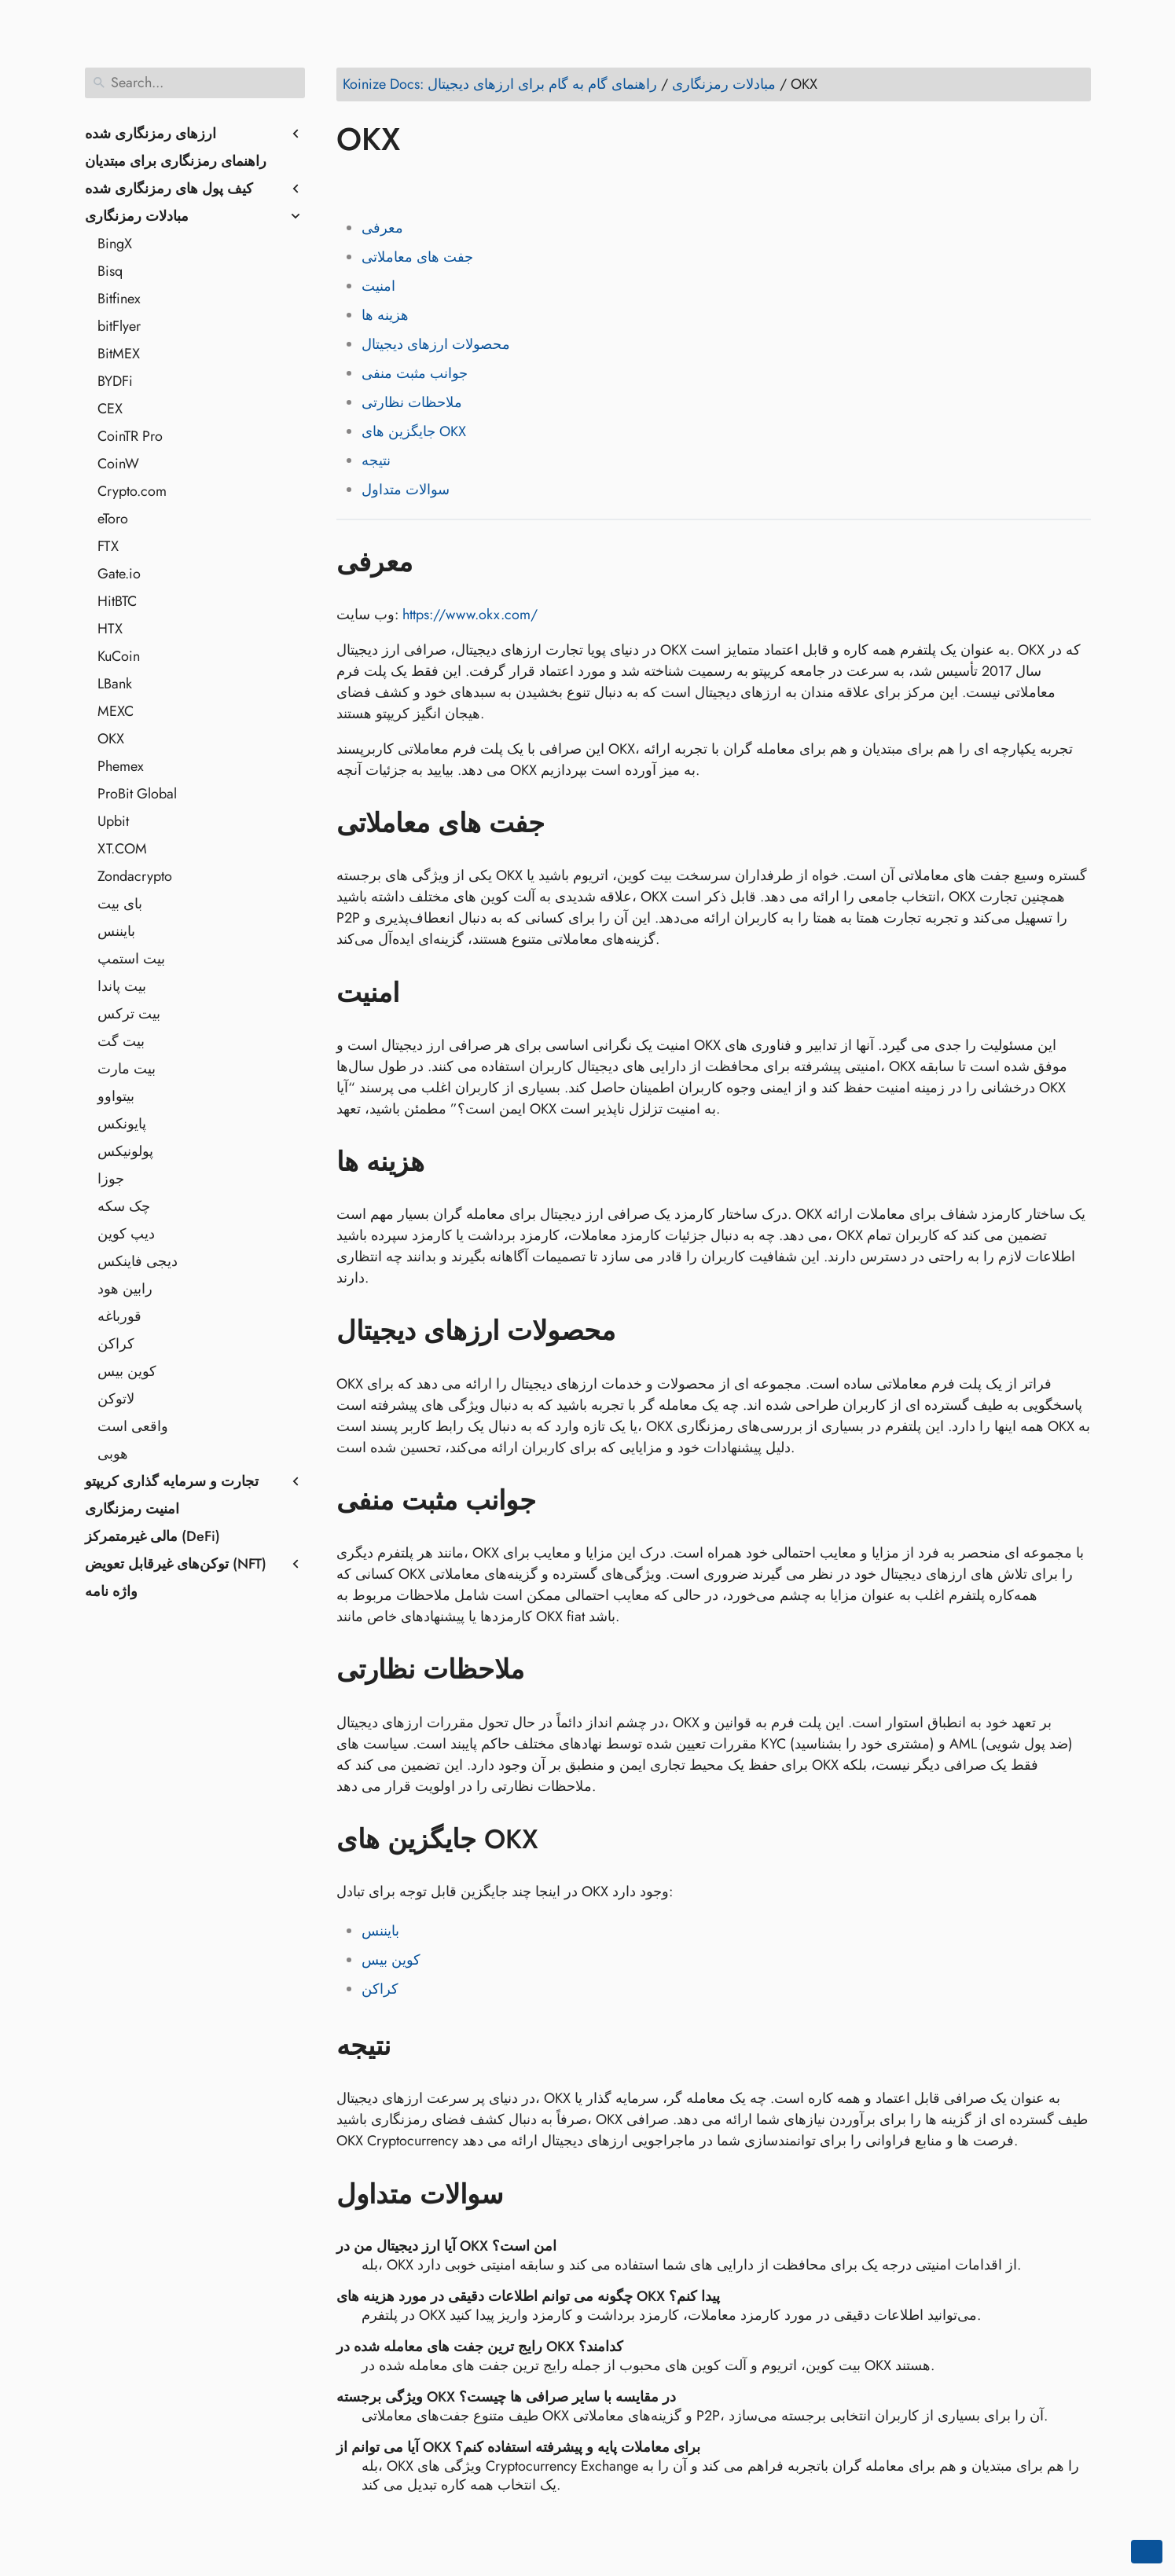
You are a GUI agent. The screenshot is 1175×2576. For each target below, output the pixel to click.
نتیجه (376, 460)
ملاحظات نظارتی (412, 402)
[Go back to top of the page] (1146, 2551)
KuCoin (118, 656)
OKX (110, 738)
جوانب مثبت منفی (415, 373)
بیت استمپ (131, 959)
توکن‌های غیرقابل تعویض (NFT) (175, 1564)
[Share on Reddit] (441, 185)
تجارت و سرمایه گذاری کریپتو (172, 1481)
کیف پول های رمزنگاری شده (169, 188)
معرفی (382, 228)
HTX (110, 628)
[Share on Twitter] (381, 185)
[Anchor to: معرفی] (436, 562)
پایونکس (121, 1124)
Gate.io (119, 573)
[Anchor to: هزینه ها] (447, 1162)
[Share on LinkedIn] (411, 185)
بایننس (116, 931)
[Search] (195, 83)
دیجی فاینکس (137, 1261)
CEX (110, 408)
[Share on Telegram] (501, 185)
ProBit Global (137, 793)
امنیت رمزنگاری (132, 1509)
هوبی (112, 1454)
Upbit (113, 821)
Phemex (120, 766)
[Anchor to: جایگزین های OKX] (561, 1839)
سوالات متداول (406, 489)
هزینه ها (385, 315)
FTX (108, 546)
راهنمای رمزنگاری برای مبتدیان (175, 161)
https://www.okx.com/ (470, 614)
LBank (114, 683)
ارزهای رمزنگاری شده (150, 133)
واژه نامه (111, 1591)
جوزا (110, 1179)
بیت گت (121, 1041)
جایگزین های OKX (414, 431)
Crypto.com (132, 491)
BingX (114, 243)
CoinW (118, 463)
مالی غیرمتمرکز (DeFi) (152, 1536)
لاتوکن (115, 1399)
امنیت (378, 286)
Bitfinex (119, 298)
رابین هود (124, 1289)
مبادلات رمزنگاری (137, 216)
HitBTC (117, 601)
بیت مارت (126, 1069)
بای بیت (119, 904)
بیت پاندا (121, 986)
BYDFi (115, 381)
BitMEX (118, 353)
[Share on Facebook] (351, 185)
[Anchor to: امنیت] (422, 992)
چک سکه (123, 1206)
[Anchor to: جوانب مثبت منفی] (559, 1501)
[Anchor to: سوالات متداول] (526, 2194)
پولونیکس (125, 1151)
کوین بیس (126, 1371)
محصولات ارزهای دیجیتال (436, 344)
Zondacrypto (134, 876)
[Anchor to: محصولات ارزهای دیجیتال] (638, 1331)
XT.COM (122, 848)
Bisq (110, 271)
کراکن (115, 1344)
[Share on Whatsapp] (471, 185)
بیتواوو (115, 1096)
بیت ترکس (128, 1014)
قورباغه (119, 1316)
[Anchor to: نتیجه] (414, 2046)
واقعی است (132, 1426)
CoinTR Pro (130, 436)
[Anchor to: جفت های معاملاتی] (568, 823)
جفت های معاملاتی (417, 257)
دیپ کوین (126, 1234)
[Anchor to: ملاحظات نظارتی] (547, 1670)
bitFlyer (119, 326)
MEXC (115, 711)
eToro (112, 518)
